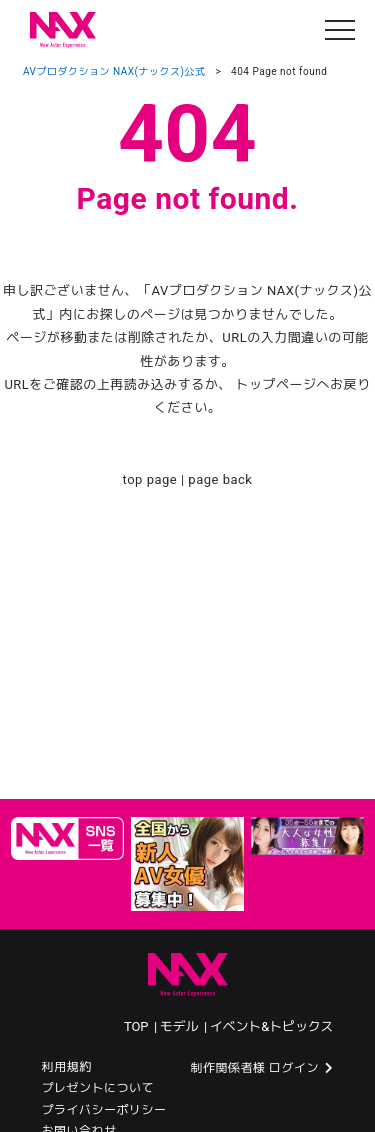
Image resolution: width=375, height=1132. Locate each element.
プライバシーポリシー (104, 1110)
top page (150, 479)
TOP (137, 1026)
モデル (181, 1026)
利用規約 (67, 1067)
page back (220, 479)
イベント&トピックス (272, 1026)
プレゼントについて (98, 1088)
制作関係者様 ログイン (255, 1068)
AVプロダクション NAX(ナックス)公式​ (114, 71)
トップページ (276, 384)
